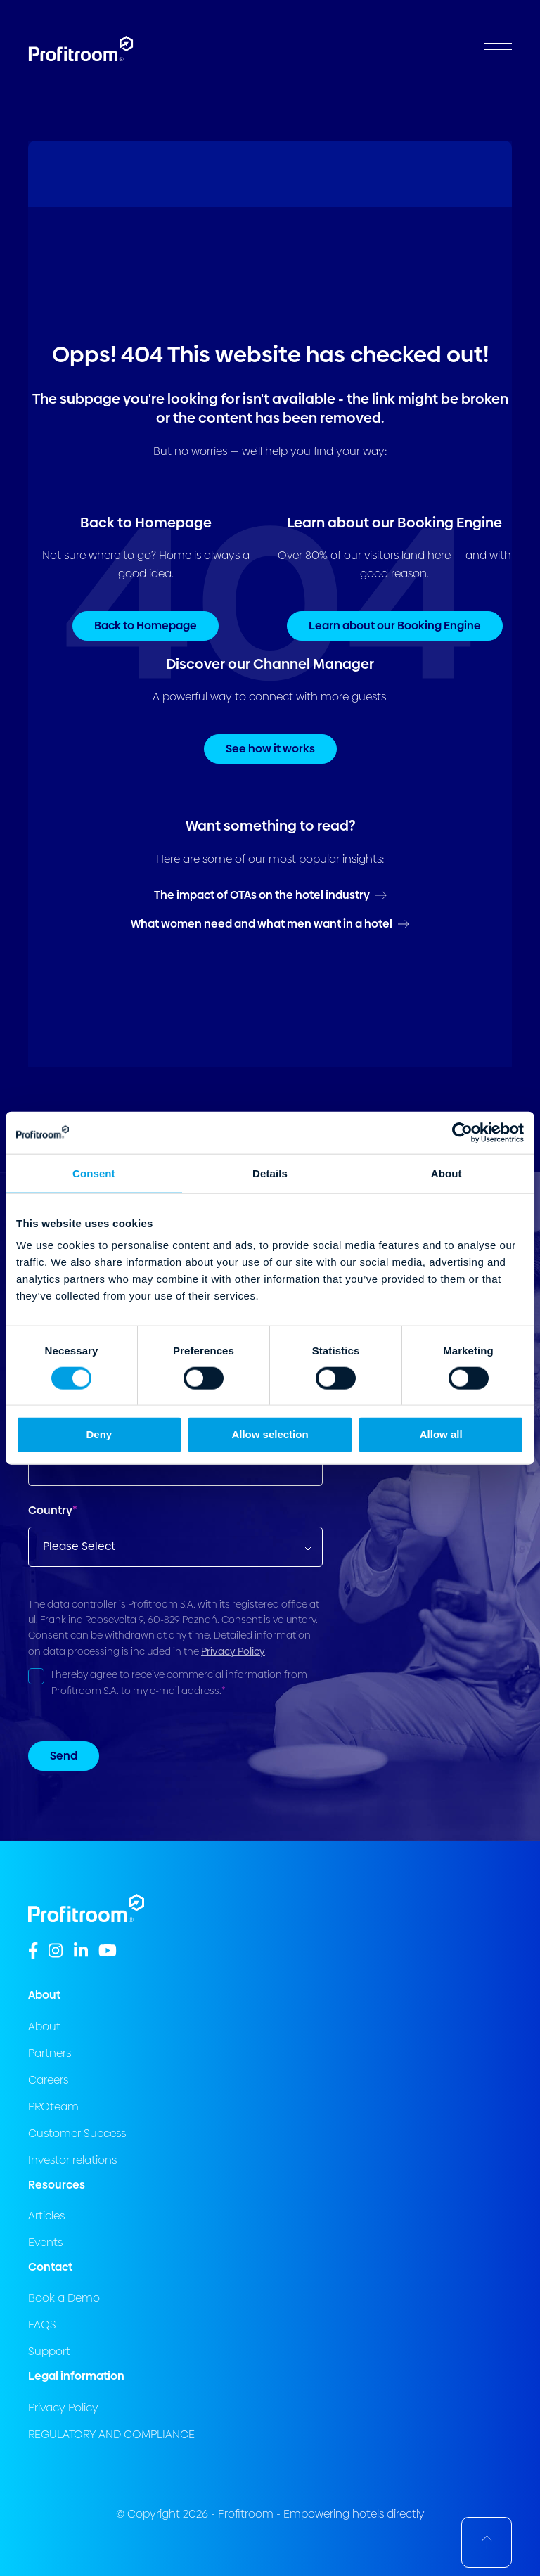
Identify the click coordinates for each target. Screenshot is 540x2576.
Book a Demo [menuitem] (64, 2298)
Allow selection (269, 1434)
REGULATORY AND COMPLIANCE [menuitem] (111, 2434)
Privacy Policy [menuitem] (63, 2407)
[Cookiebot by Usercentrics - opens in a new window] (462, 1132)
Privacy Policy (233, 1651)
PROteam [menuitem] (53, 2106)
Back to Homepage (145, 625)
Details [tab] (270, 1173)
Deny (99, 1434)
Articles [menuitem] (46, 2215)
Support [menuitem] (49, 2351)
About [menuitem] (44, 2026)
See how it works (270, 749)
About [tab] (446, 1173)
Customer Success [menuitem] (77, 2133)
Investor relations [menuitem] (72, 2160)
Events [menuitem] (45, 2242)
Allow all (441, 1434)
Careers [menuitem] (48, 2080)
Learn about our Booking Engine (395, 625)
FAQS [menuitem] (42, 2325)
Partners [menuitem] (49, 2053)
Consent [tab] (93, 1173)
